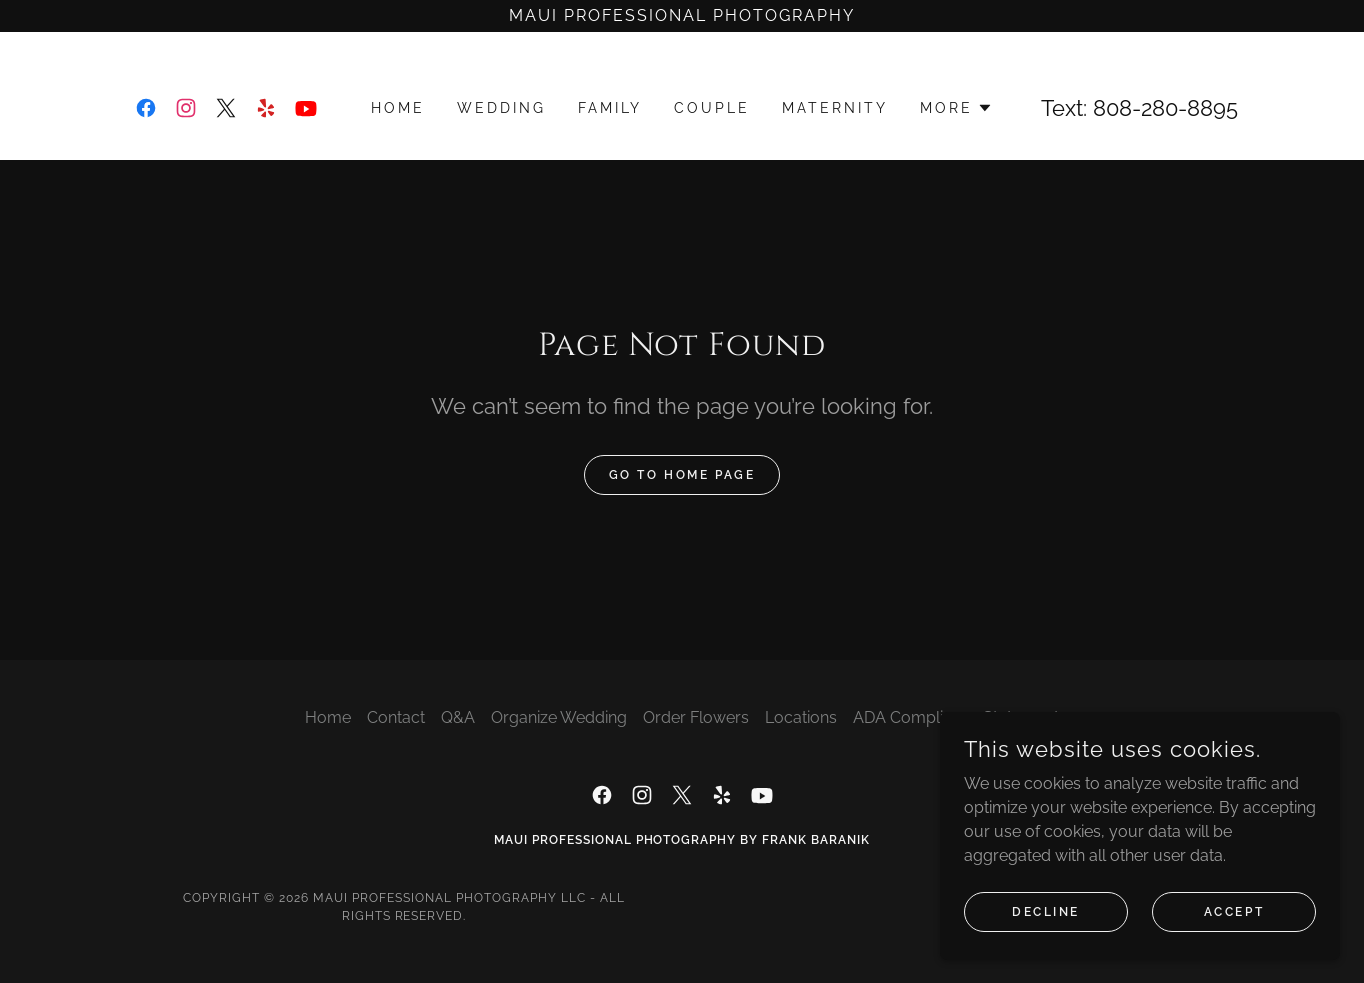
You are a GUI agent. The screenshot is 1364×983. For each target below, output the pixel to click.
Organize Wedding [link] (559, 717)
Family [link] (610, 108)
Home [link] (398, 108)
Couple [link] (712, 108)
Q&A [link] (458, 717)
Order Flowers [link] (696, 717)
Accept (1234, 911)
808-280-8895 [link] (1165, 108)
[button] (956, 108)
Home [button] (328, 717)
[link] (146, 108)
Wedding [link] (501, 108)
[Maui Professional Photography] (682, 16)
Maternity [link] (835, 108)
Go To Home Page (682, 475)
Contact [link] (396, 717)
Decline (1046, 911)
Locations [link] (801, 717)
